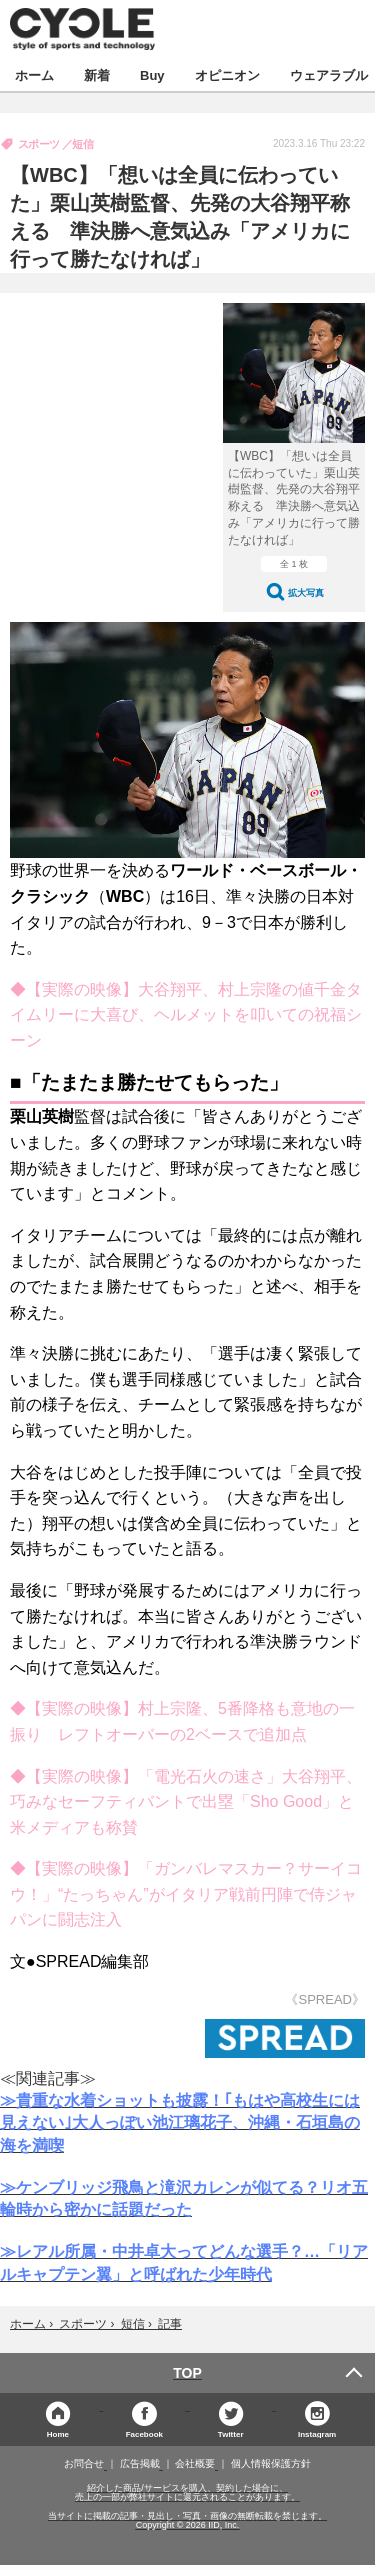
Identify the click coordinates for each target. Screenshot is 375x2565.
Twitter (231, 2433)
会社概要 (195, 2464)
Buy (152, 74)
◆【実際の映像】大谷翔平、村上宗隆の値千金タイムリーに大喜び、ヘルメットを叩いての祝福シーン (186, 1015)
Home (58, 2433)
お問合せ (84, 2464)
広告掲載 (140, 2464)
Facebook (144, 2433)
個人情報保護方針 (271, 2464)
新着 (97, 74)
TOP (187, 2373)
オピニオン (227, 74)
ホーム (34, 74)
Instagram (317, 2433)
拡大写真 (306, 592)
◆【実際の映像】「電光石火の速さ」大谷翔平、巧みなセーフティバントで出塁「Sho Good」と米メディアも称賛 (186, 1802)
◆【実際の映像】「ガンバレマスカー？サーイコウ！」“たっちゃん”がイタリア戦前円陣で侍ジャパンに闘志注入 (186, 1894)
